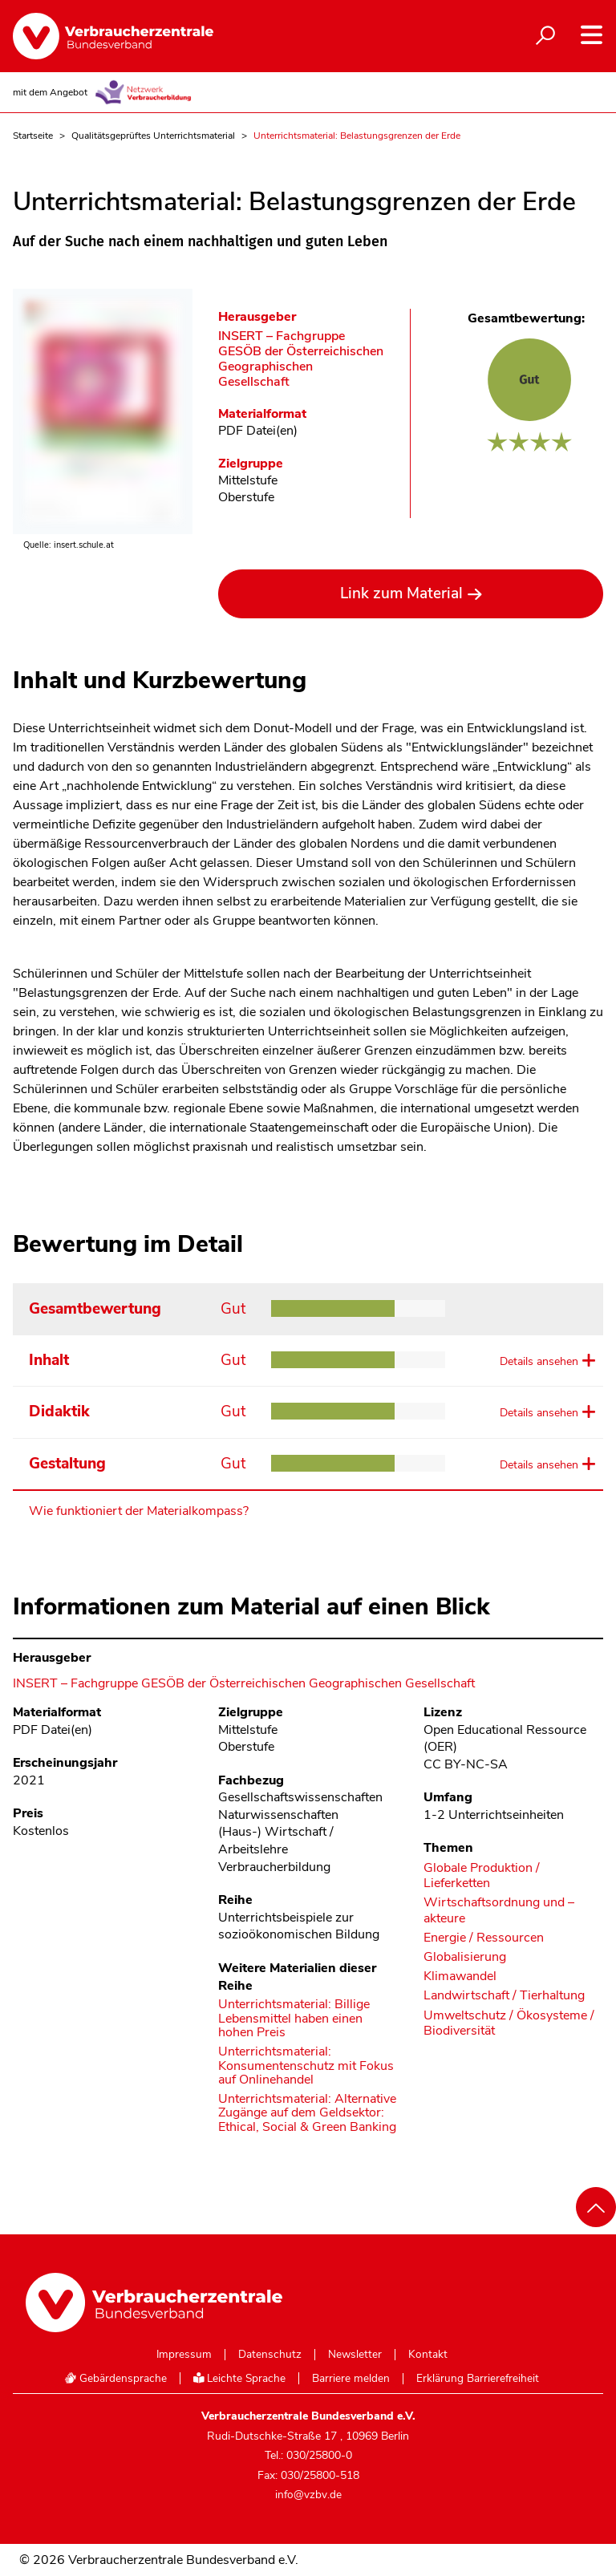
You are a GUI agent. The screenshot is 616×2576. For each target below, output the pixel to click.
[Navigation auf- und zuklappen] (591, 35)
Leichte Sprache (239, 2378)
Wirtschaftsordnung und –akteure (499, 1910)
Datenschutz (270, 2354)
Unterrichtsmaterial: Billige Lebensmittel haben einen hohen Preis (294, 2019)
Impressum (184, 2354)
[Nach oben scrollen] (596, 2207)
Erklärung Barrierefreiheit (477, 2378)
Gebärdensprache (115, 2378)
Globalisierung (465, 1957)
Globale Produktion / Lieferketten (482, 1876)
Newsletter (355, 2354)
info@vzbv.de (308, 2494)
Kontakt (428, 2354)
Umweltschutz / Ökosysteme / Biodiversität (509, 2023)
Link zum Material (401, 593)
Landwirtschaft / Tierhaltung (504, 1995)
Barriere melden (351, 2378)
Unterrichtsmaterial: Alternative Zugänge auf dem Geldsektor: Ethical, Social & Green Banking (307, 2113)
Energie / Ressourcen (484, 1938)
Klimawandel (460, 1976)
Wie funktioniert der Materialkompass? (139, 1511)
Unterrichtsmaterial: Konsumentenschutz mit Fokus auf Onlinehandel (306, 2066)
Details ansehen (539, 1361)
